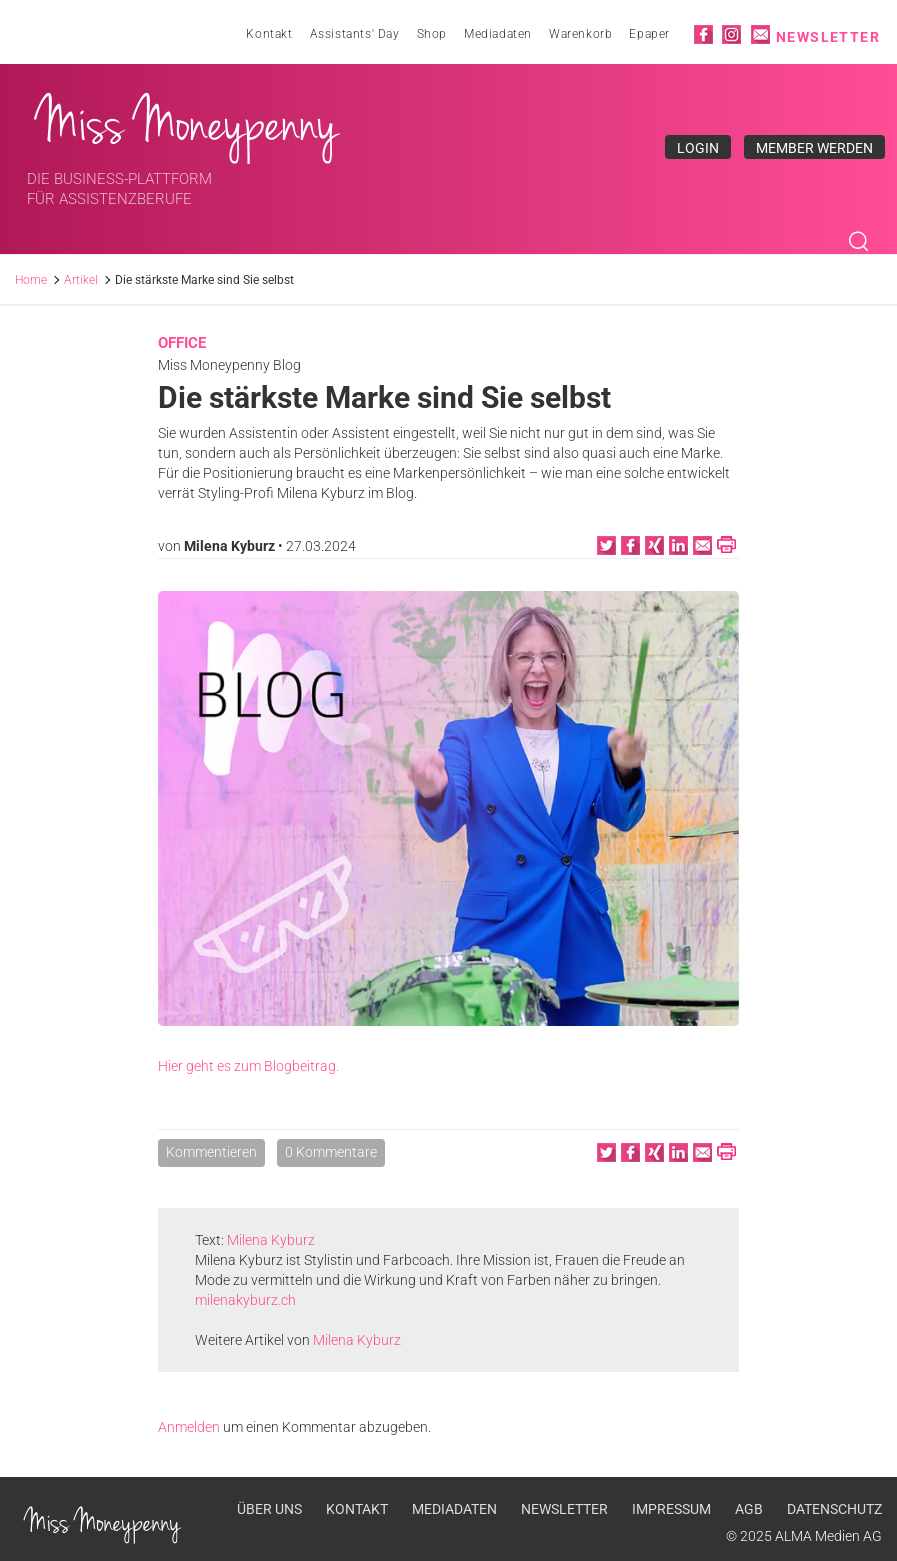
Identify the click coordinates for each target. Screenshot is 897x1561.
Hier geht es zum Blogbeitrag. (248, 1066)
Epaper (649, 34)
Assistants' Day (355, 34)
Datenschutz (834, 1509)
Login (698, 148)
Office (182, 343)
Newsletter (828, 37)
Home (31, 280)
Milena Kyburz (229, 546)
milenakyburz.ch (245, 1300)
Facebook (703, 34)
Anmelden (189, 1427)
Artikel (81, 280)
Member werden (814, 148)
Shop (432, 34)
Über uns (269, 1509)
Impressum (671, 1509)
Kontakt (269, 34)
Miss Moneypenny (188, 123)
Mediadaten (498, 34)
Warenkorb (580, 34)
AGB (749, 1509)
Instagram (731, 34)
